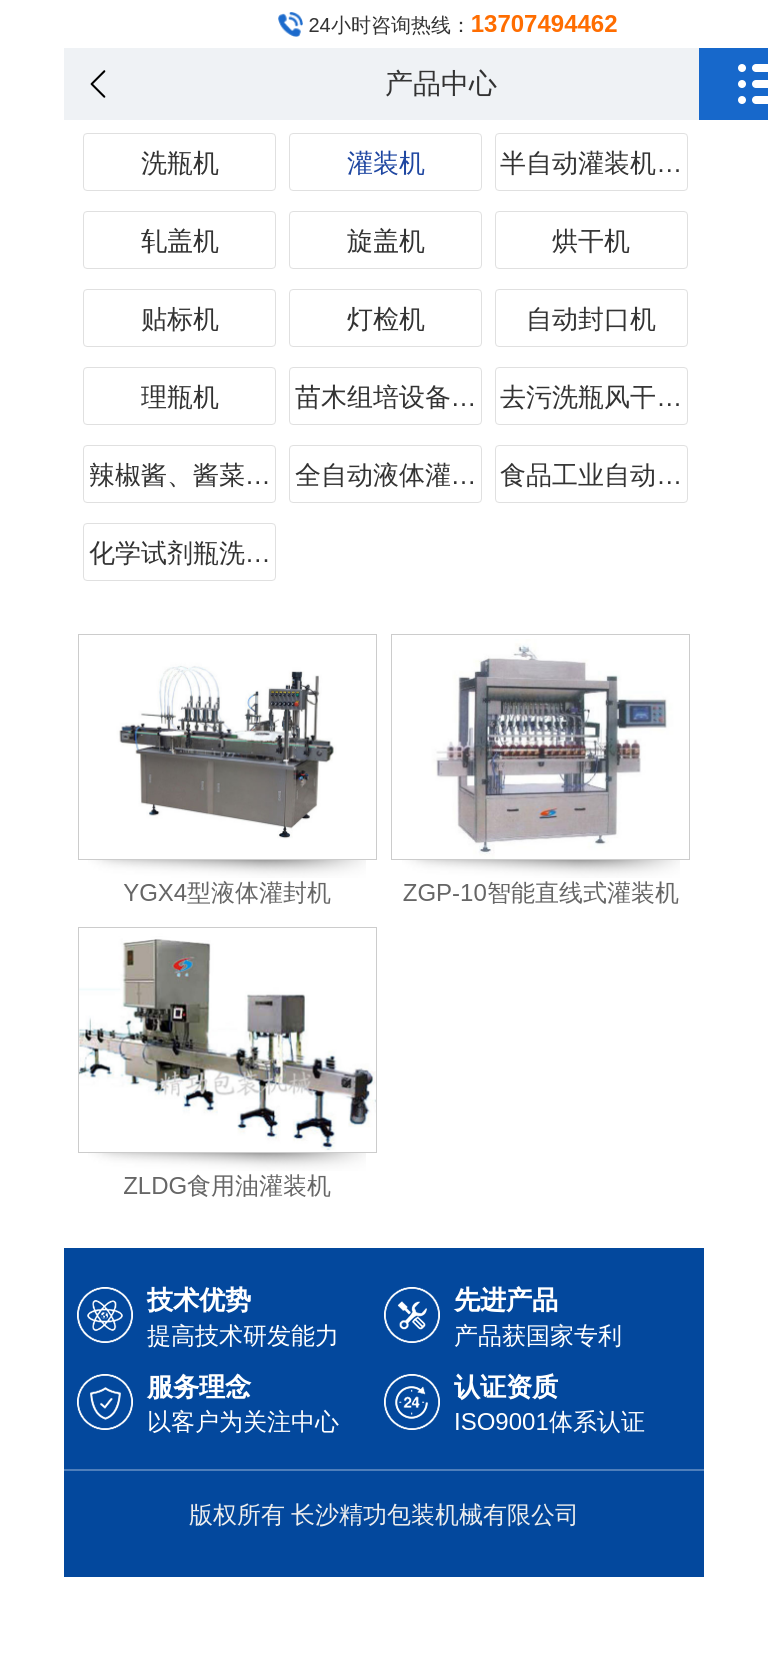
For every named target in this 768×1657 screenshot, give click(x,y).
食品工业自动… (591, 475)
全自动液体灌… (386, 475)
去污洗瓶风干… (591, 397)
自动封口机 (591, 319)
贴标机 (180, 319)
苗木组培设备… (386, 397)
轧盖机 (180, 241)
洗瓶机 (180, 163)
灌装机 (386, 163)
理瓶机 (180, 397)
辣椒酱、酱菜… (180, 475)
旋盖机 (386, 241)
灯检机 (386, 319)
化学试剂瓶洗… (180, 553)
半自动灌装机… (591, 163)
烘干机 (591, 241)
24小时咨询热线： (462, 23)
